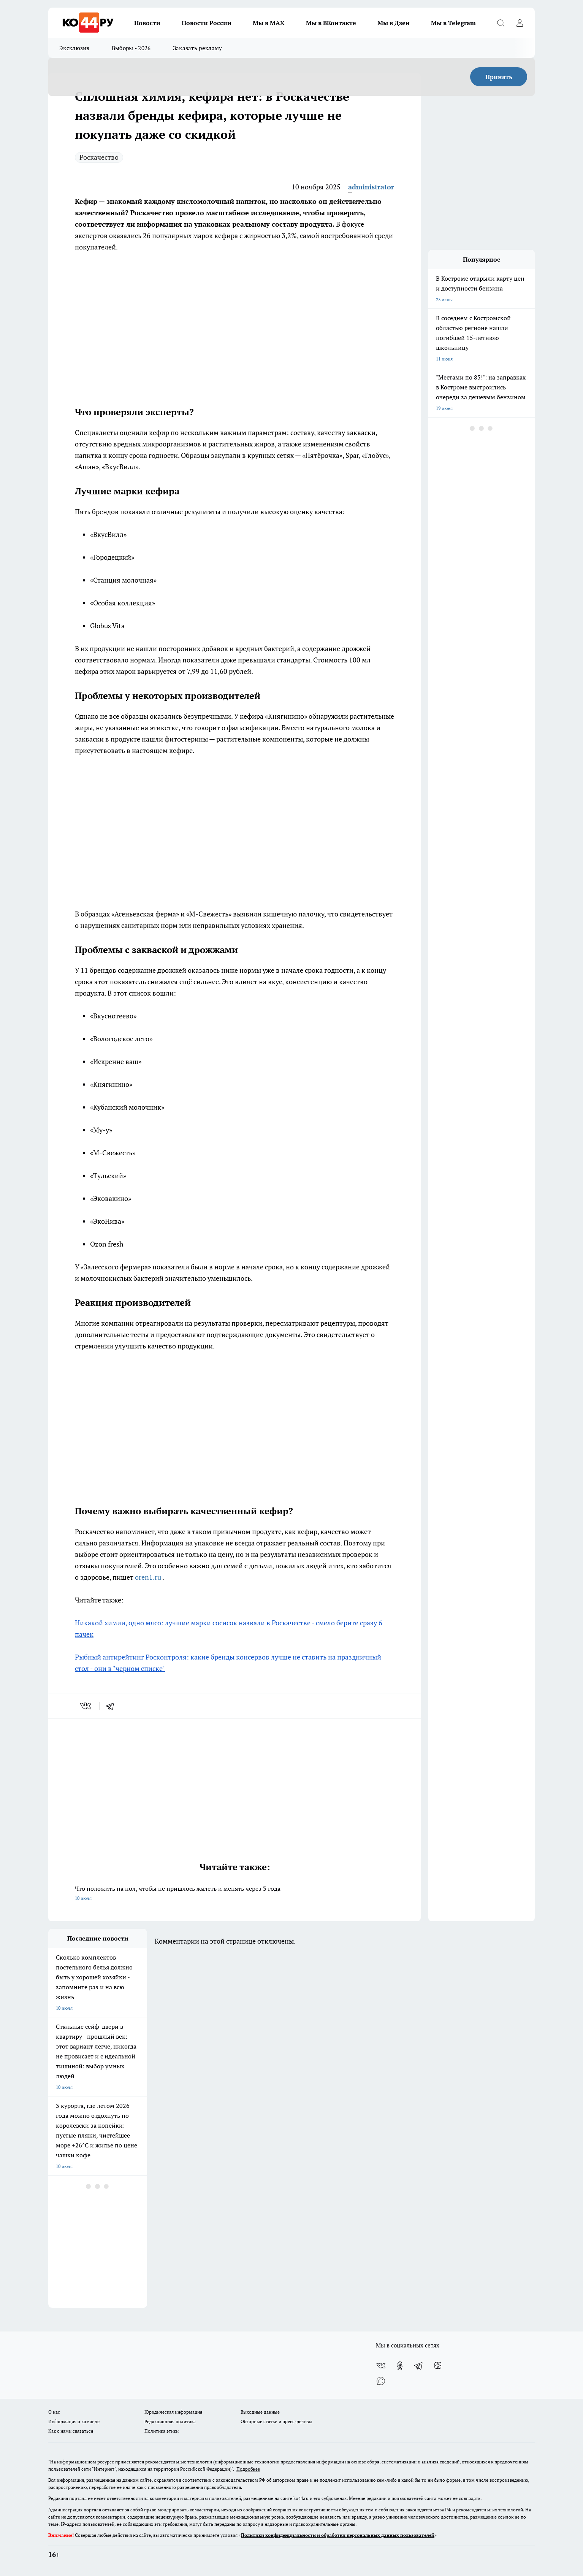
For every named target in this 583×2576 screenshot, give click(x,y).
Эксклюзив (74, 48)
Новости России (206, 23)
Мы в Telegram (453, 23)
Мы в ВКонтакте (331, 23)
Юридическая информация (173, 2412)
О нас (54, 2412)
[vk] (86, 1706)
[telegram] (112, 1706)
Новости (147, 23)
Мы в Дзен (393, 23)
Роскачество (99, 157)
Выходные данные (260, 2412)
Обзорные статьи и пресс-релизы (276, 2421)
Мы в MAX (269, 23)
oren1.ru (148, 1577)
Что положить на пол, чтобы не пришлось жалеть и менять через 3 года (234, 1893)
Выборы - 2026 (131, 48)
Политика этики (161, 2431)
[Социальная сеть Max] (380, 2381)
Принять (498, 77)
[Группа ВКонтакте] (380, 2365)
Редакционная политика (170, 2421)
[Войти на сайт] (519, 22)
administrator (371, 186)
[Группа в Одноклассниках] (399, 2365)
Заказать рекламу (197, 48)
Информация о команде (74, 2421)
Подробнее (248, 2469)
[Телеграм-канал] (418, 2365)
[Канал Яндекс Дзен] (437, 2365)
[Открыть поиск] (500, 22)
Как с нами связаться (70, 2431)
